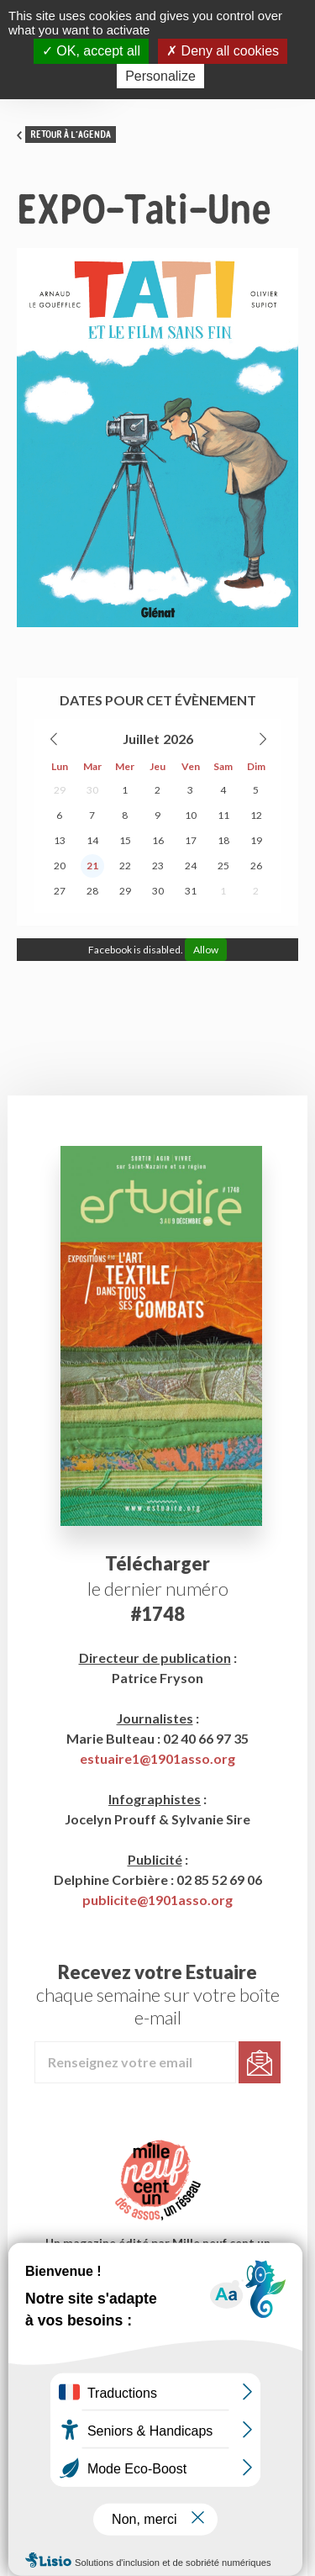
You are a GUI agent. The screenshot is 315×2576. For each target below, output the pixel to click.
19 (256, 840)
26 (256, 865)
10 (191, 815)
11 (223, 815)
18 (223, 840)
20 (60, 865)
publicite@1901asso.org (157, 1900)
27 (60, 890)
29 (60, 790)
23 (158, 865)
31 (191, 890)
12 (256, 815)
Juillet (141, 739)
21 (92, 865)
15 (125, 840)
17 (191, 840)
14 (92, 840)
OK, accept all (91, 51)
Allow (205, 949)
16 (158, 840)
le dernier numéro (157, 1588)
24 (191, 865)
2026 (178, 739)
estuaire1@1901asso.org (157, 1758)
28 (92, 890)
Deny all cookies (222, 51)
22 (125, 865)
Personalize (160, 76)
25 (223, 865)
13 (60, 840)
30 (92, 790)
